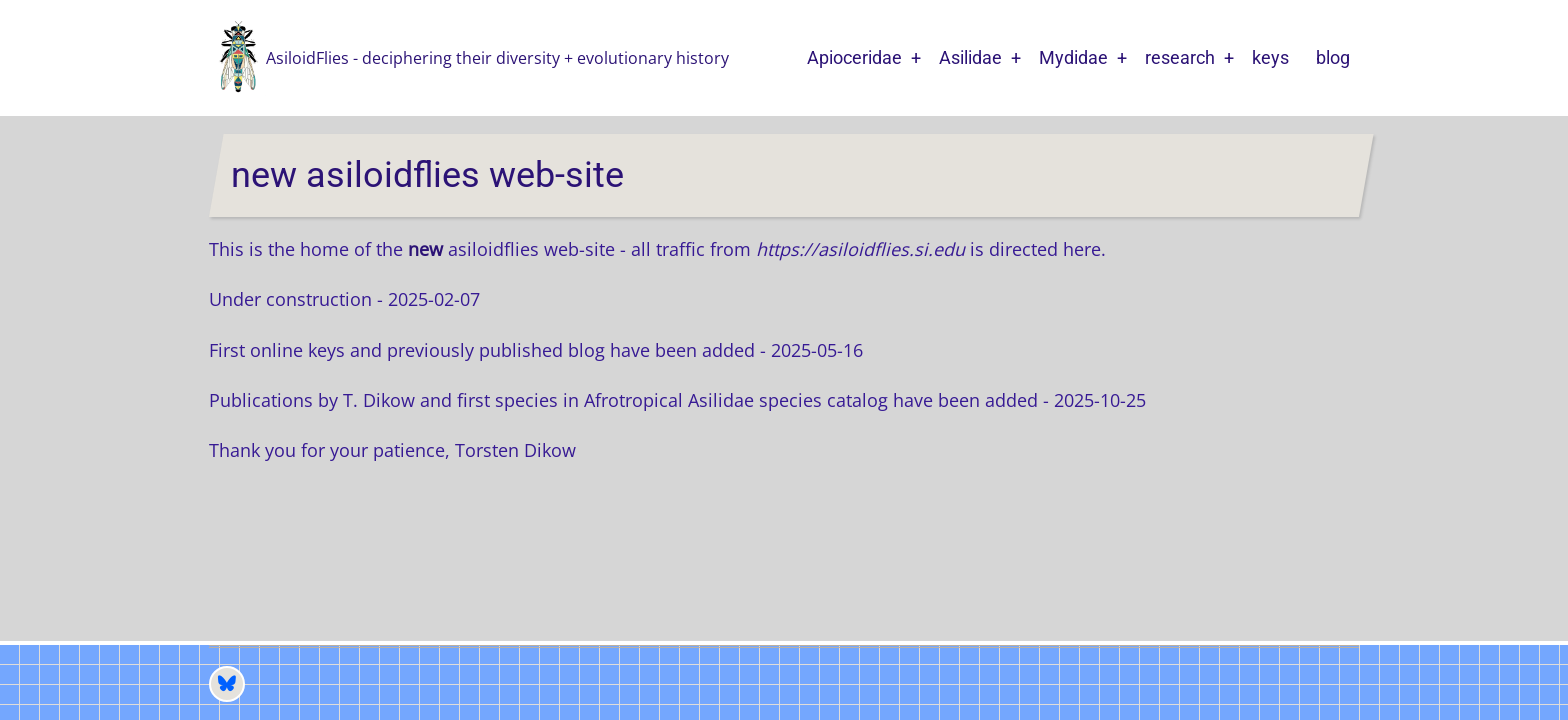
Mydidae (1073, 57)
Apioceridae (854, 57)
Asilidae (970, 57)
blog (1333, 57)
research (1180, 57)
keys (1270, 57)
